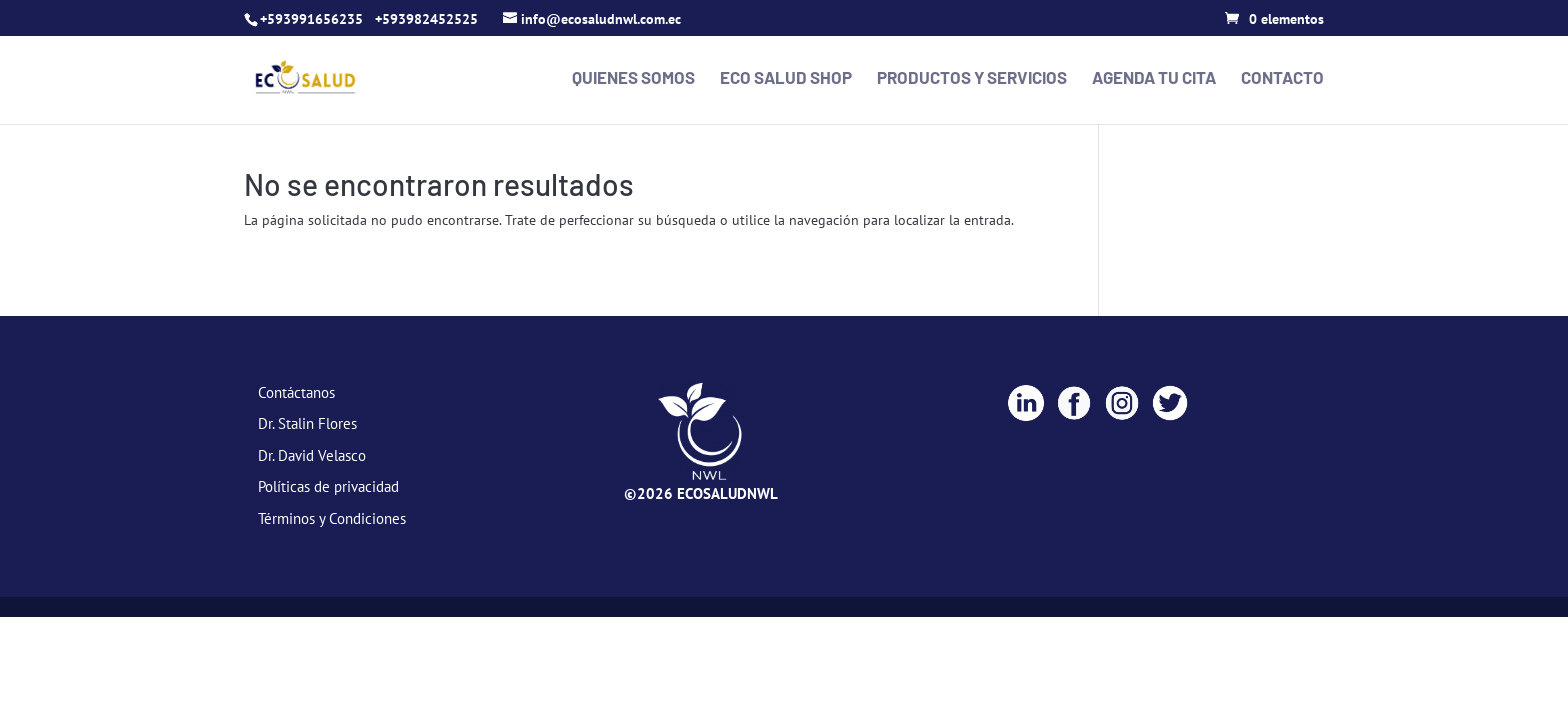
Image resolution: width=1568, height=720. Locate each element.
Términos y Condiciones (332, 518)
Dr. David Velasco (312, 455)
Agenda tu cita (1154, 78)
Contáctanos (296, 392)
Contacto (1282, 78)
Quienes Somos (633, 78)
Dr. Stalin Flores (307, 423)
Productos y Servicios (972, 78)
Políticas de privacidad (328, 486)
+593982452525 (426, 19)
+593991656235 (311, 19)
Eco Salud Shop (786, 78)
